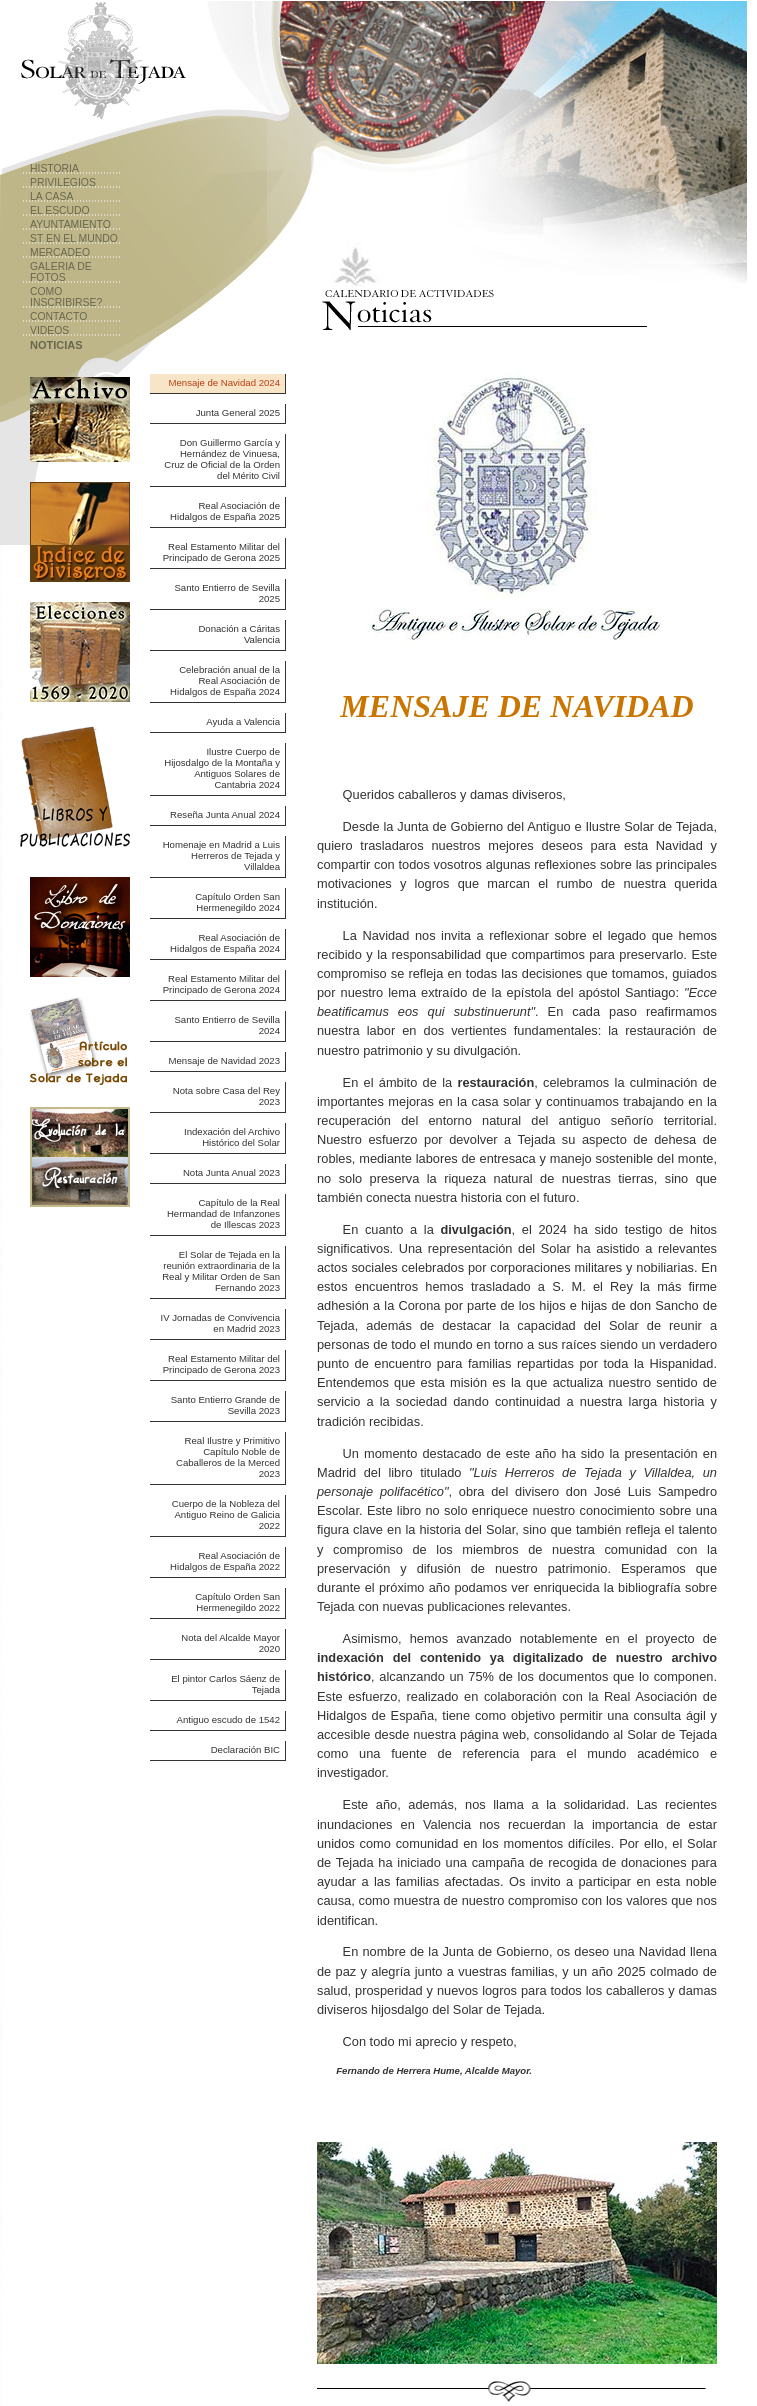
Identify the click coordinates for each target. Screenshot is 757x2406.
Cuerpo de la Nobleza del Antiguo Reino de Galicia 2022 (226, 1514)
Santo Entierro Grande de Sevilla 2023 (225, 1405)
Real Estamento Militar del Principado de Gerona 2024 (221, 984)
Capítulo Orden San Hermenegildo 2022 (237, 1602)
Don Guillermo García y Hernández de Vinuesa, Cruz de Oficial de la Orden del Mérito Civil (222, 459)
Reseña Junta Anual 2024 (225, 814)
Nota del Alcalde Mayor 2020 (230, 1643)
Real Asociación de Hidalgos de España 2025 (225, 511)
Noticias (56, 345)
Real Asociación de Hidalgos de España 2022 (225, 1561)
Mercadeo (60, 252)
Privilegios (63, 182)
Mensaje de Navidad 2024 (224, 382)
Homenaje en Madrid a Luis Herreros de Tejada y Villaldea (221, 855)
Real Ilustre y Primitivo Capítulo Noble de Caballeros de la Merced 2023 (228, 1457)
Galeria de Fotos (61, 272)
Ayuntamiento (70, 224)
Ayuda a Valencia (243, 721)
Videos (49, 330)
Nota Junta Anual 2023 (231, 1172)
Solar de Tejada (100, 65)
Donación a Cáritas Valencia (239, 634)
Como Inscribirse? (66, 297)
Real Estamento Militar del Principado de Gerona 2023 (221, 1364)
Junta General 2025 (238, 412)
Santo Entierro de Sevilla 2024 (227, 1025)
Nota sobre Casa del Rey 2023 (226, 1096)
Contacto (58, 316)
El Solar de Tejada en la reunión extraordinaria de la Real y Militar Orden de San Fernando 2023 (221, 1271)
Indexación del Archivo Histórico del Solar (232, 1137)
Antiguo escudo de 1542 (228, 1719)
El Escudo (60, 210)
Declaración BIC (245, 1749)
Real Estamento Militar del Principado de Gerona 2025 (221, 552)
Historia (54, 168)
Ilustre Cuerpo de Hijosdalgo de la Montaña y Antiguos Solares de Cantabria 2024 (222, 768)
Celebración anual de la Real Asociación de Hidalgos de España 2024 (225, 680)
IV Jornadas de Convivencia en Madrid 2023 (220, 1323)
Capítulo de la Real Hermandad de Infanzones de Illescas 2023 (223, 1213)
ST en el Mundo (74, 238)
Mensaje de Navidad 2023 (224, 1060)
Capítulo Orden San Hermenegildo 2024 (237, 902)
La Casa (51, 196)
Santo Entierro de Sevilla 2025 (227, 593)
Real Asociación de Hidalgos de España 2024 (225, 943)
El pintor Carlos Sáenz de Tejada (225, 1684)
